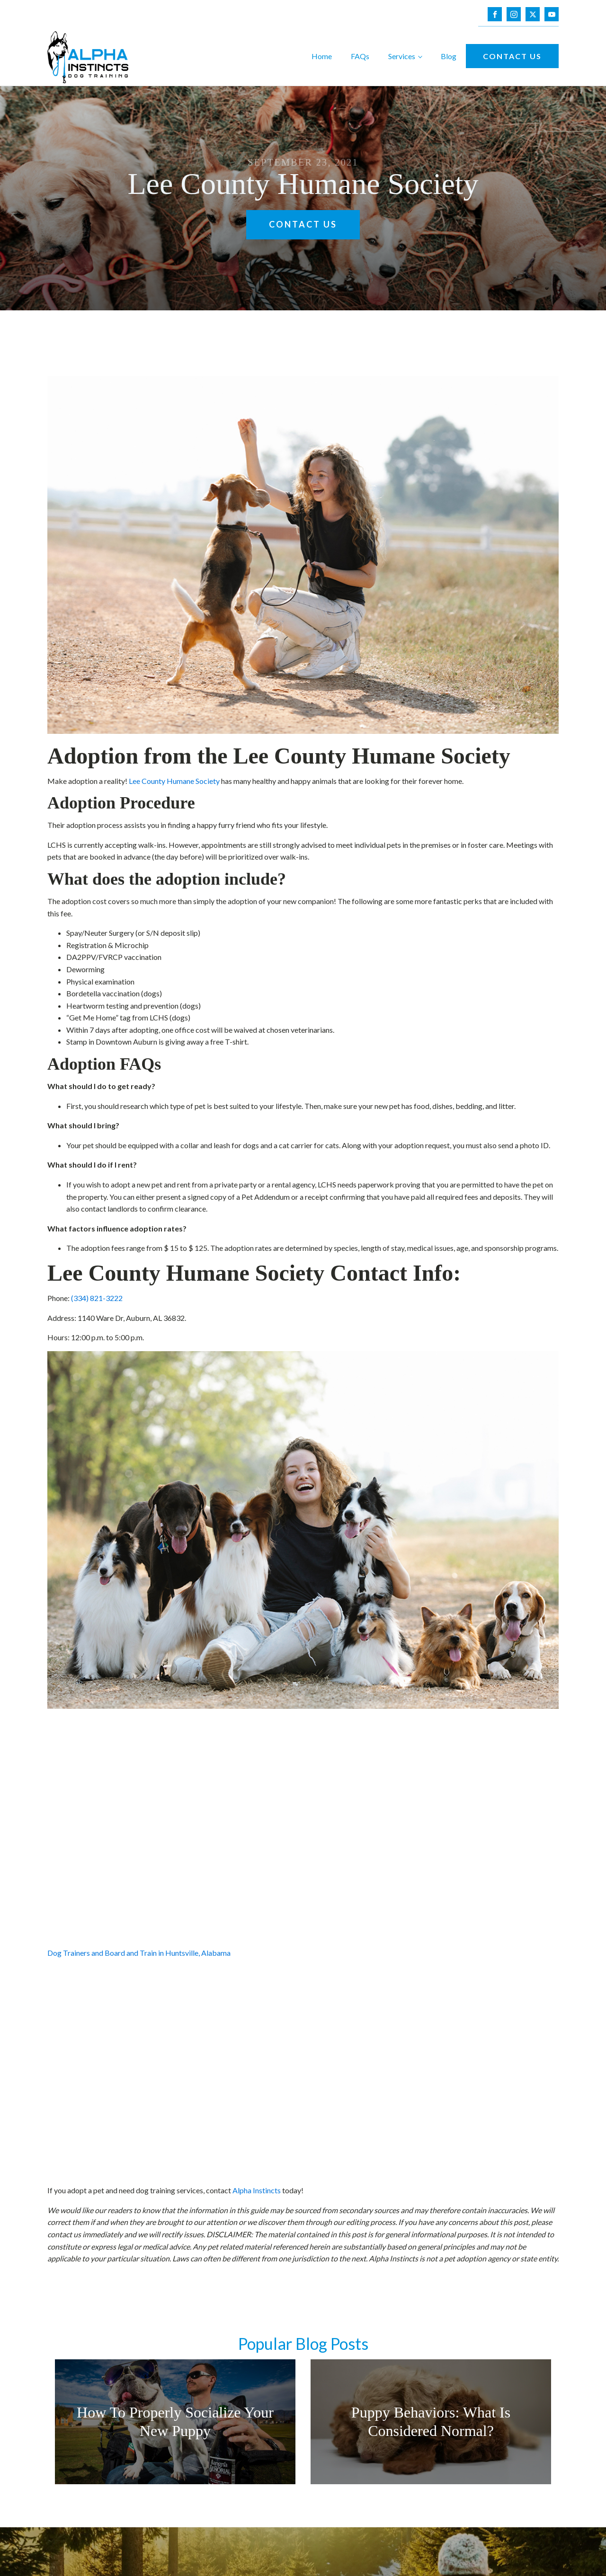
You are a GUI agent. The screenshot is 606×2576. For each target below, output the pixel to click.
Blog (448, 56)
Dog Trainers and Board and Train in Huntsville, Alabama (139, 1952)
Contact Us (512, 56)
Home (322, 56)
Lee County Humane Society (174, 780)
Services (401, 56)
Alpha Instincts (256, 2190)
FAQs (360, 56)
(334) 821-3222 (97, 1297)
